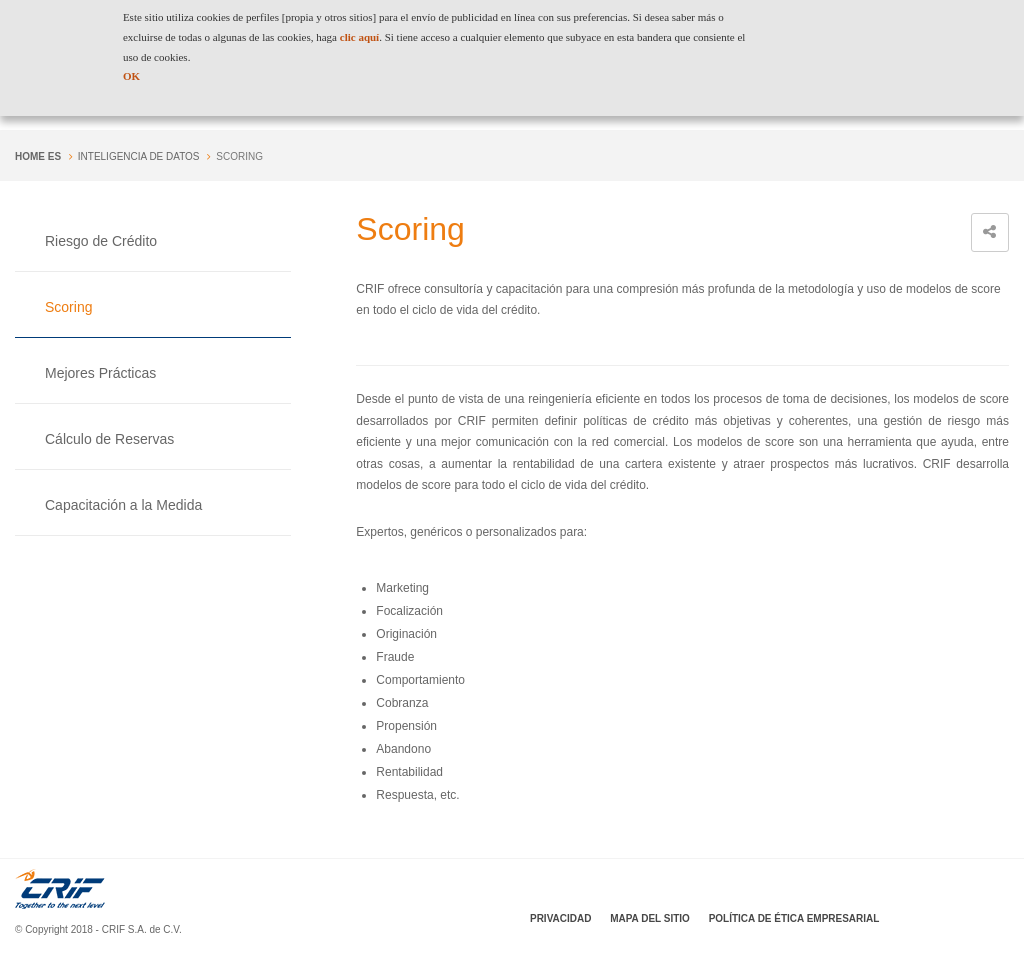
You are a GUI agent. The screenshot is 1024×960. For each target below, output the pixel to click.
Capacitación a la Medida (123, 505)
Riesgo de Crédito (101, 241)
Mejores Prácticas (100, 373)
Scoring (68, 307)
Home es (38, 156)
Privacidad (560, 918)
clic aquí (359, 37)
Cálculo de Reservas (109, 439)
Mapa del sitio (650, 918)
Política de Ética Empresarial (794, 918)
